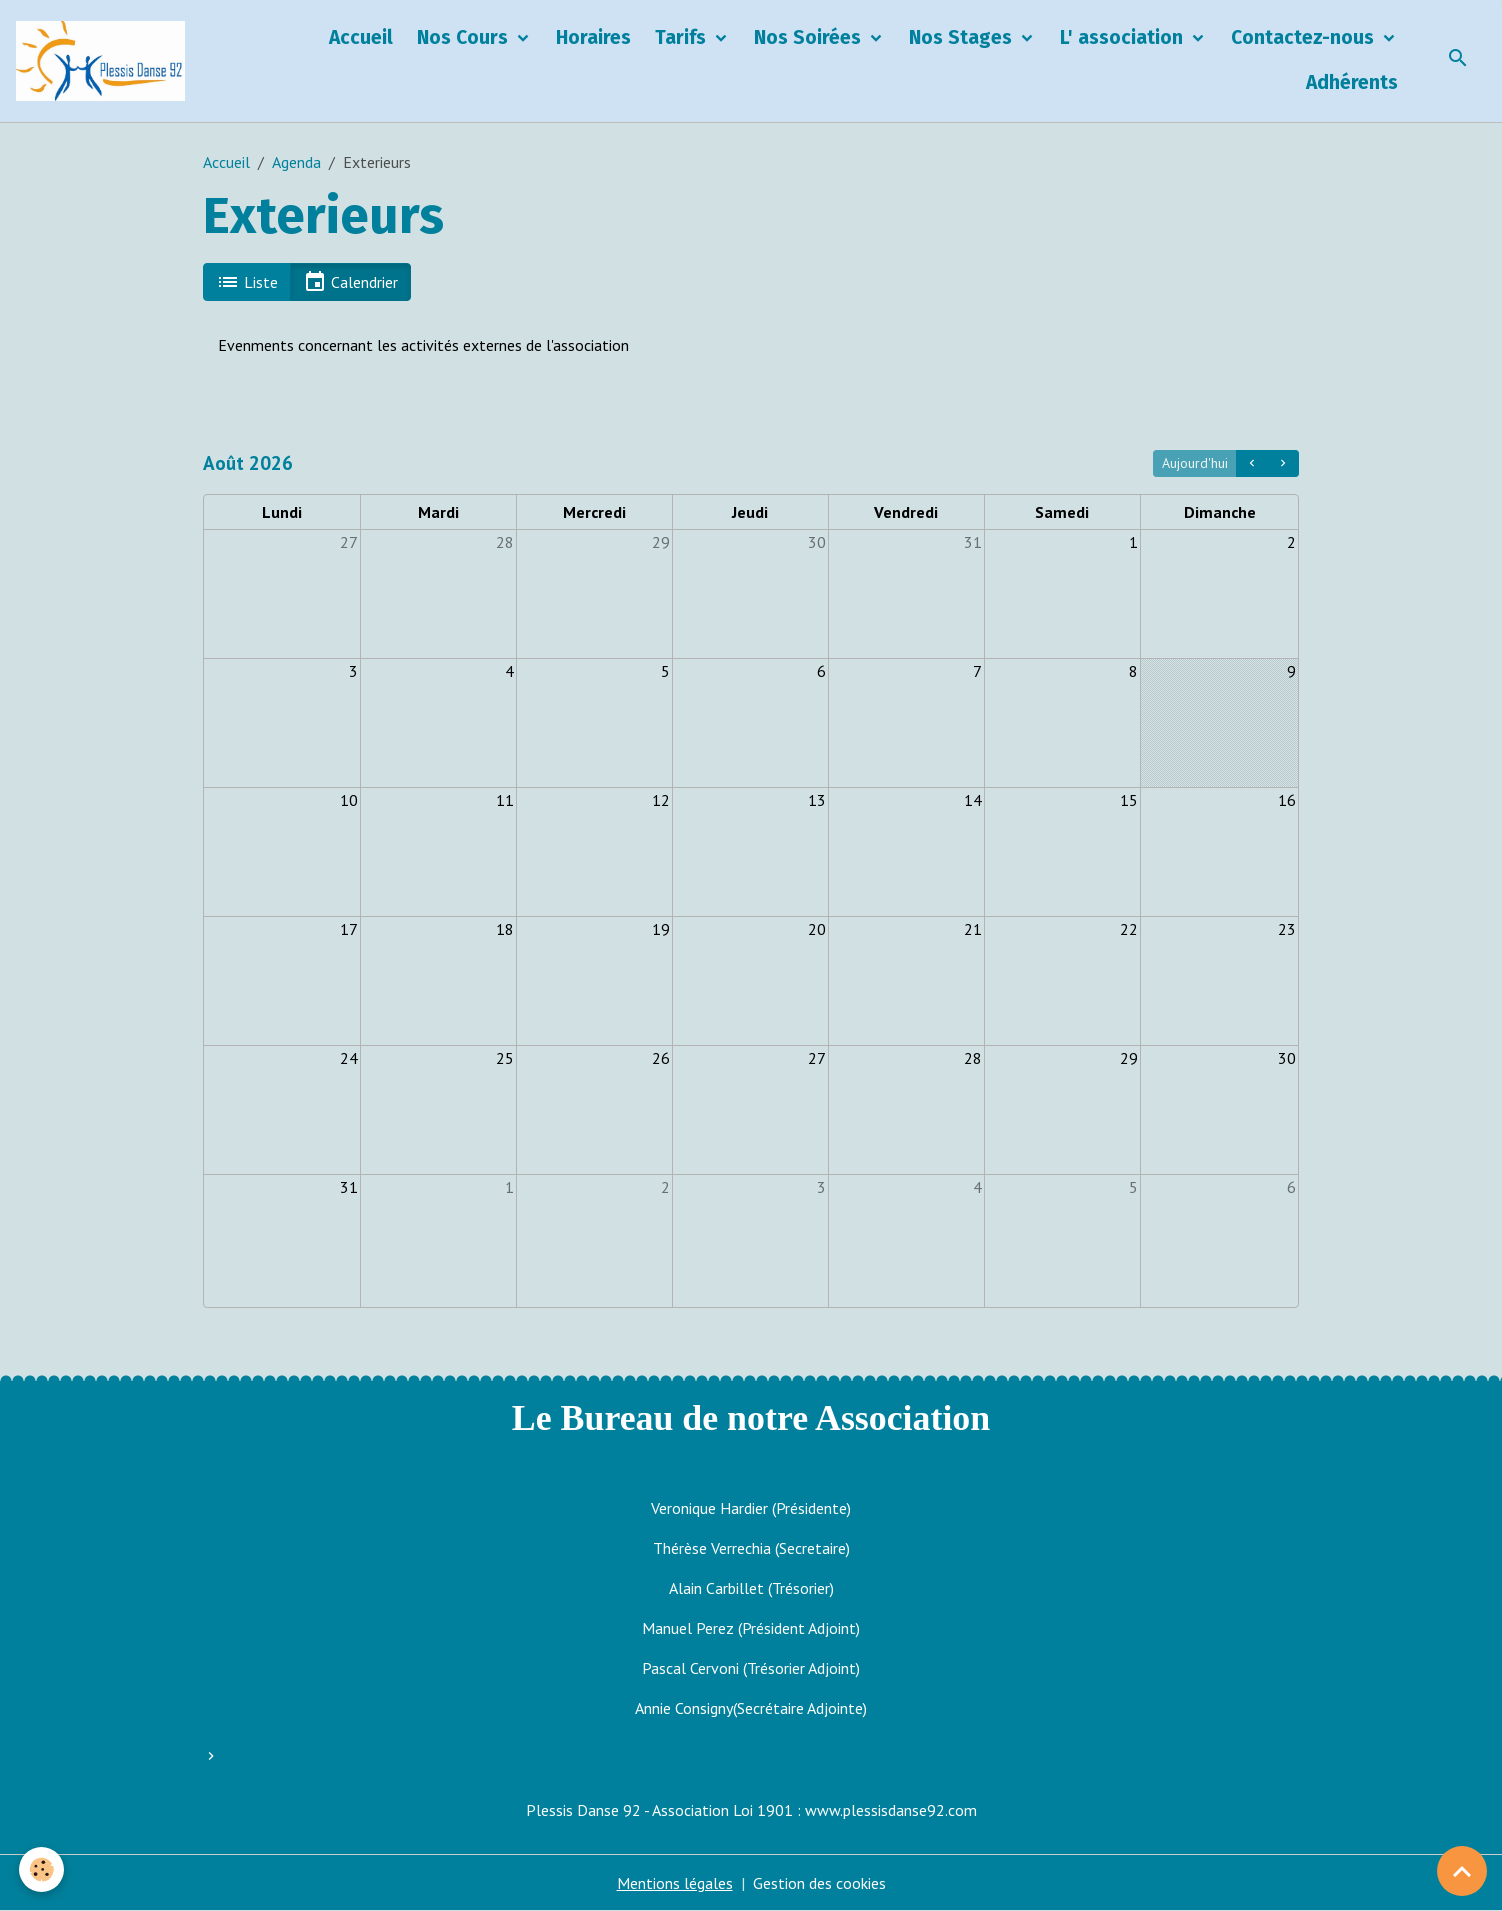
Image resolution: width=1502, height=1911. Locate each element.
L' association (1124, 37)
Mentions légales (675, 1883)
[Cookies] (42, 1869)
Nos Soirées (810, 37)
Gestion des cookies (819, 1883)
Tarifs (683, 37)
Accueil (361, 37)
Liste (247, 282)
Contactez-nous (1305, 37)
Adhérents (1352, 82)
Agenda (296, 162)
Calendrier (350, 282)
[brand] (104, 61)
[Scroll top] (1462, 1871)
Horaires (593, 37)
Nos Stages (963, 37)
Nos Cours (465, 37)
